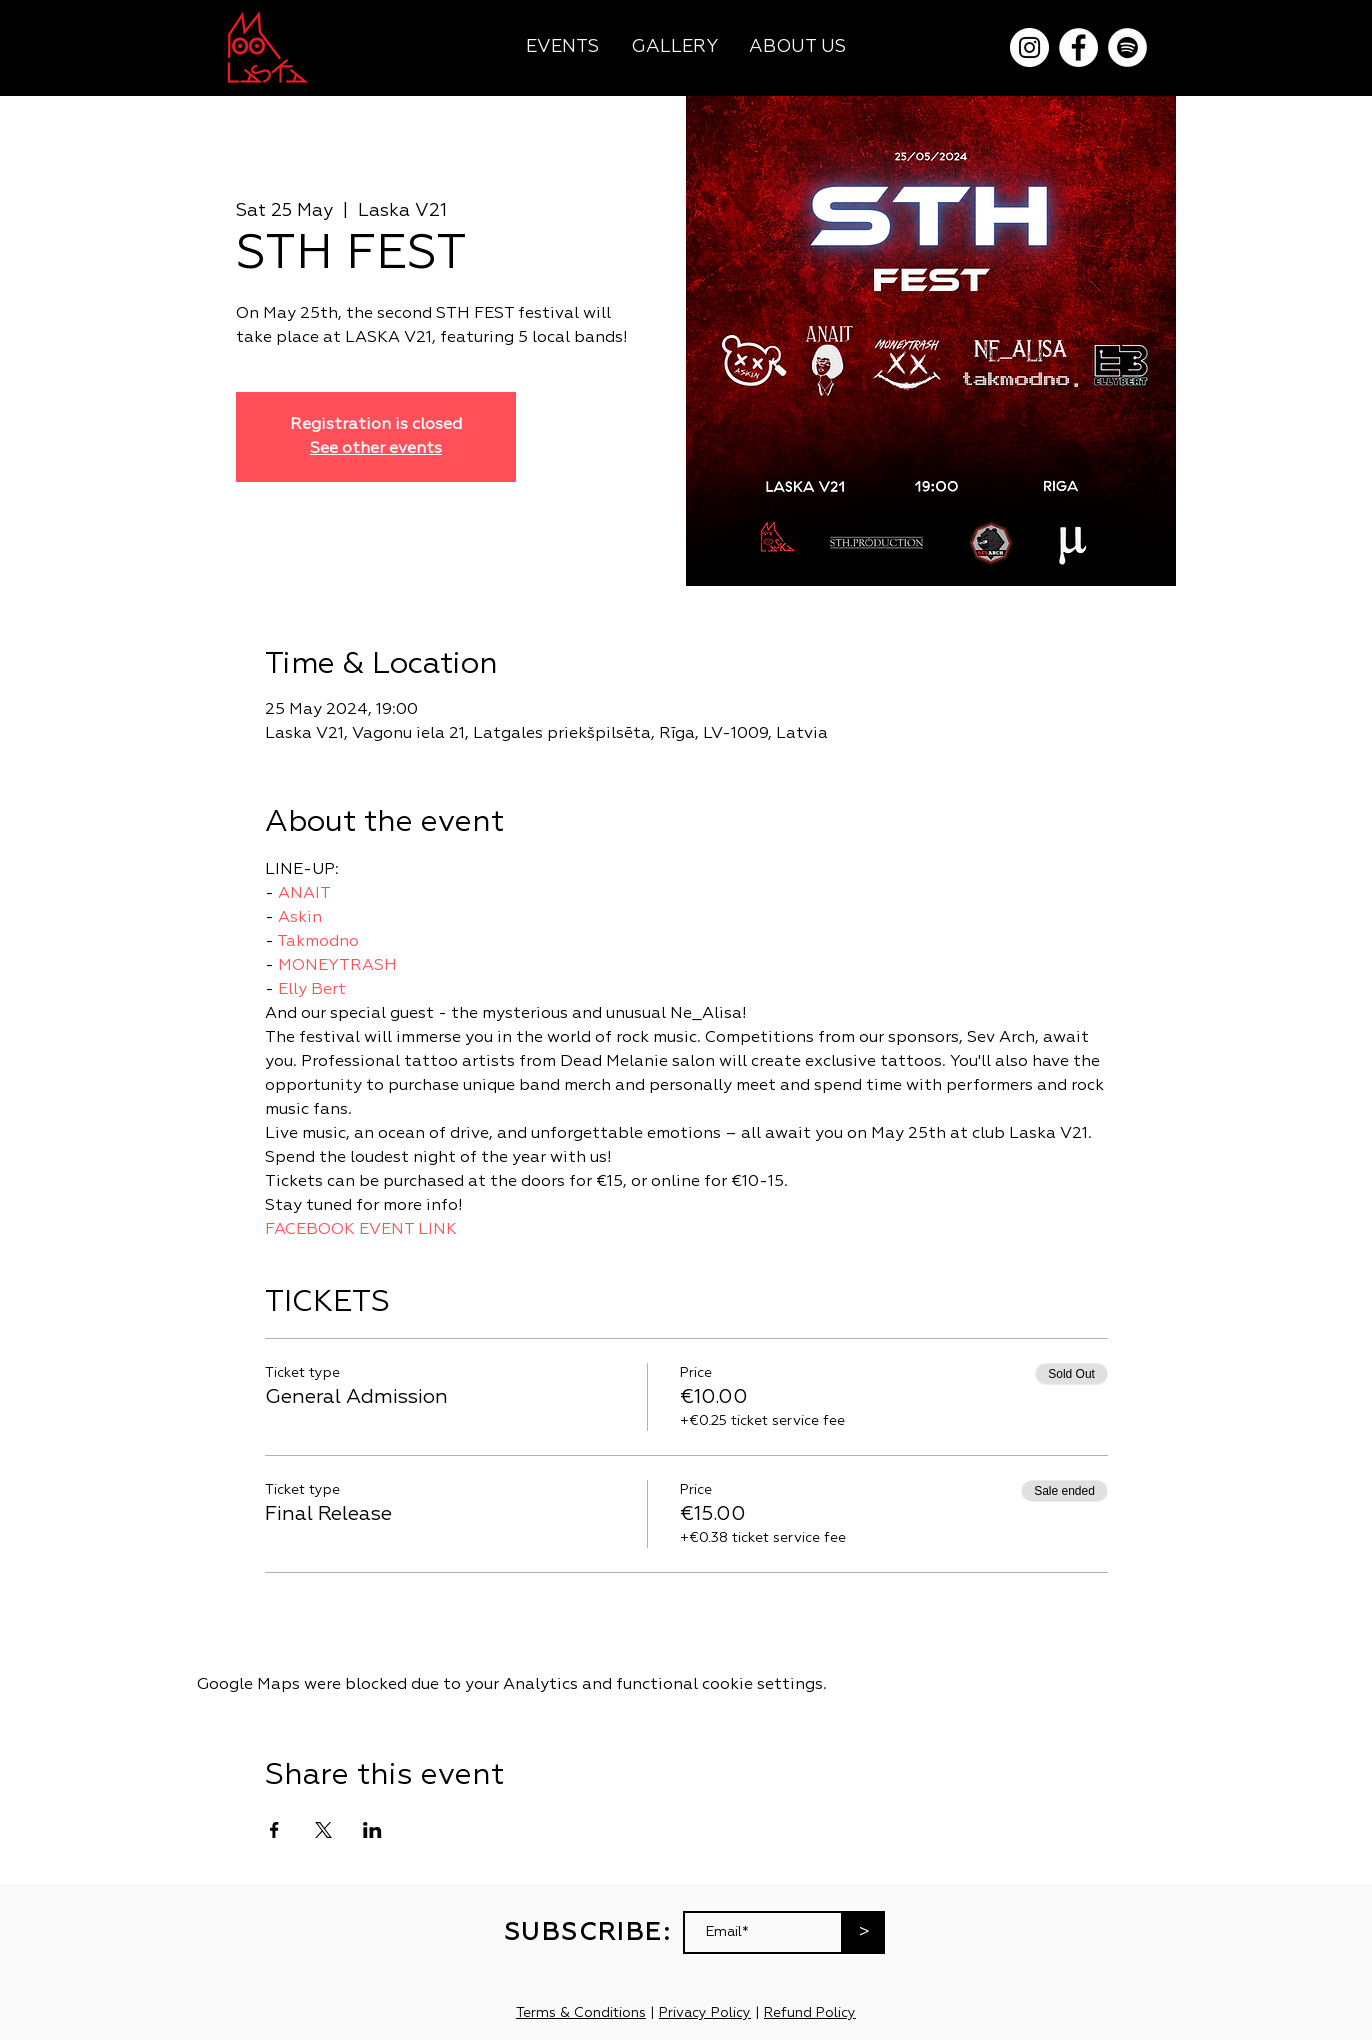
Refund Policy (810, 2013)
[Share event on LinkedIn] (372, 1830)
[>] (864, 1932)
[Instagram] (1029, 47)
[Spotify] (1127, 47)
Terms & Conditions (581, 2013)
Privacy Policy (705, 2013)
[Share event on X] (323, 1830)
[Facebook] (1078, 47)
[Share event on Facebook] (274, 1830)
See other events (376, 449)
